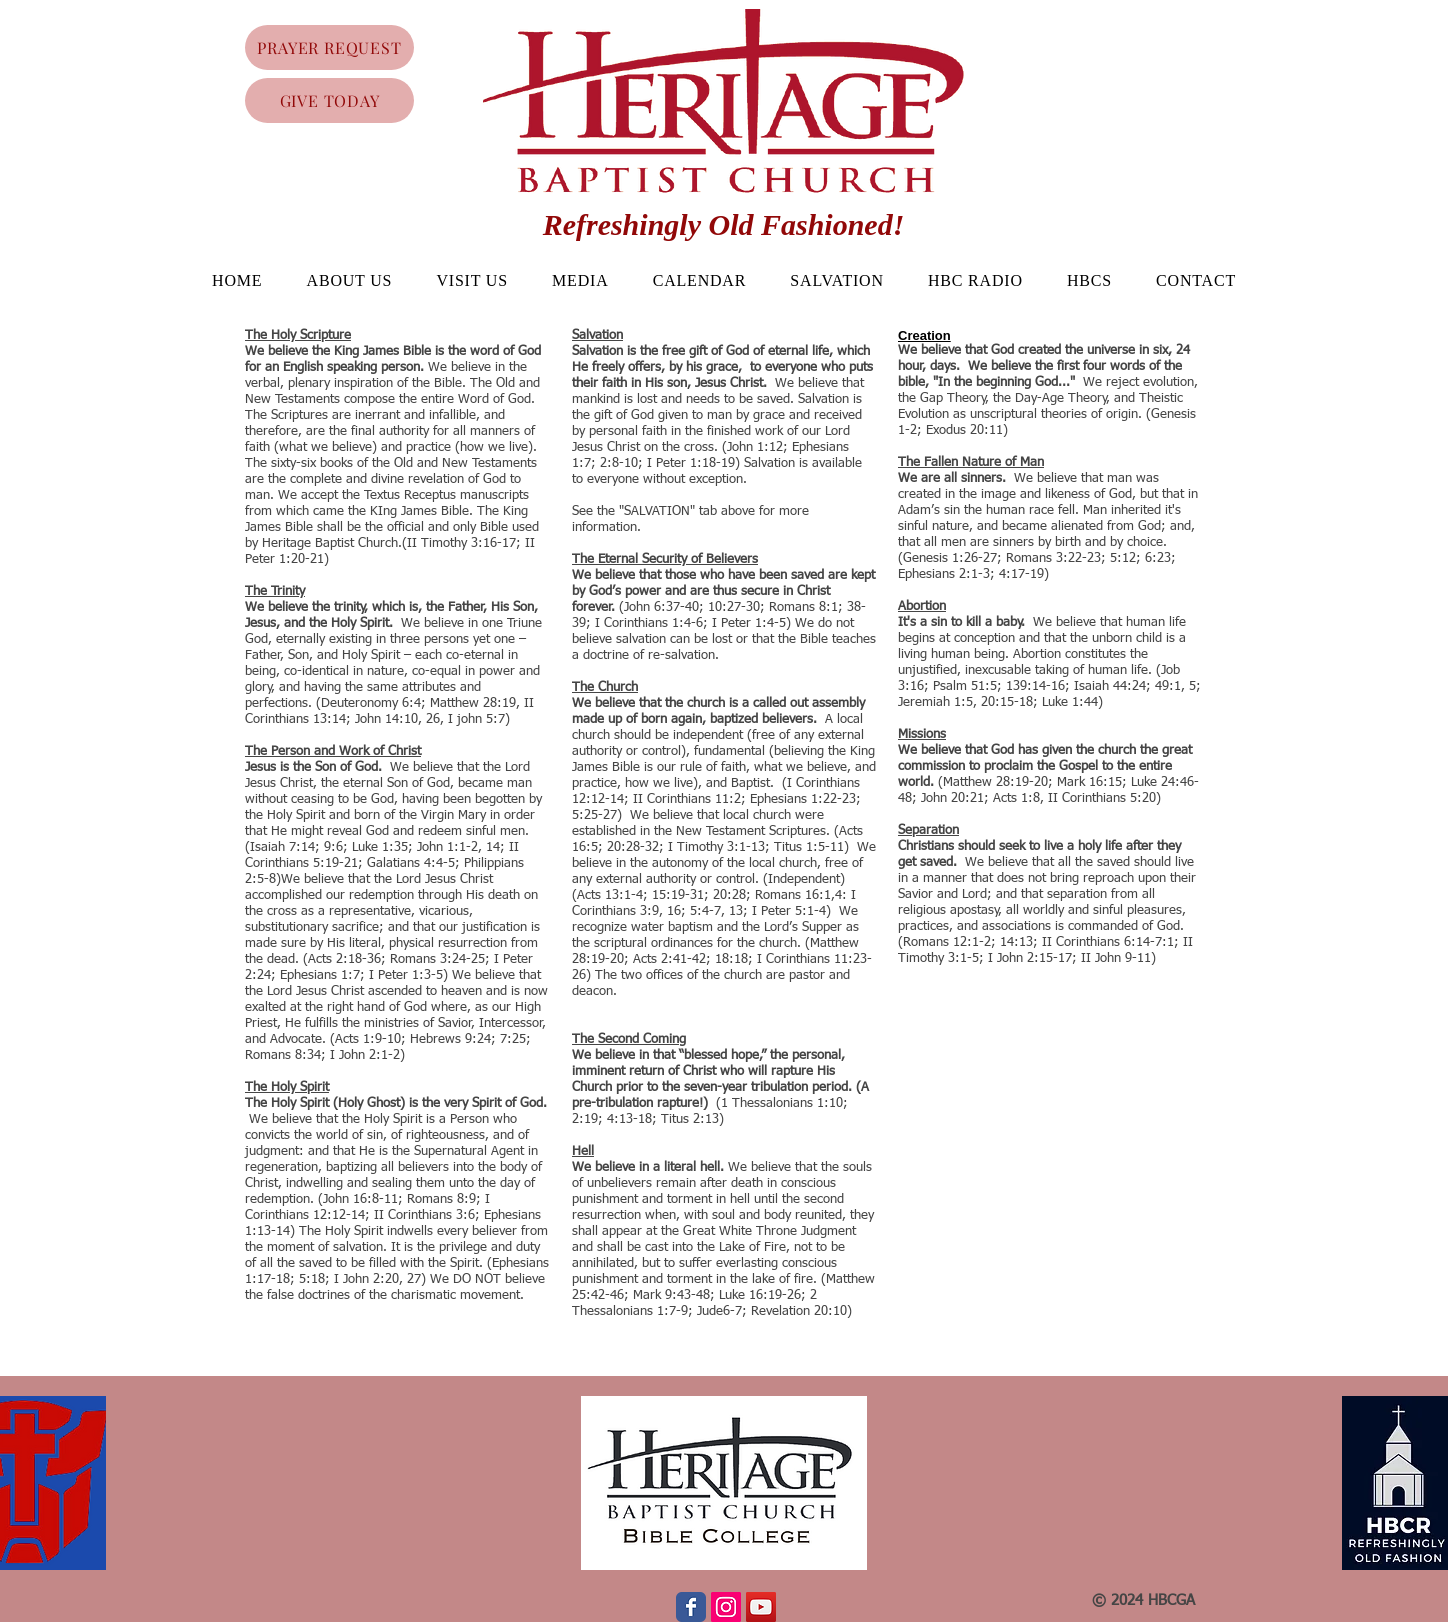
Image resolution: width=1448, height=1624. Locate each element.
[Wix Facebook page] (691, 1607)
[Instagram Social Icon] (726, 1607)
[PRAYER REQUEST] (329, 47)
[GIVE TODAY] (329, 100)
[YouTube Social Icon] (761, 1607)
